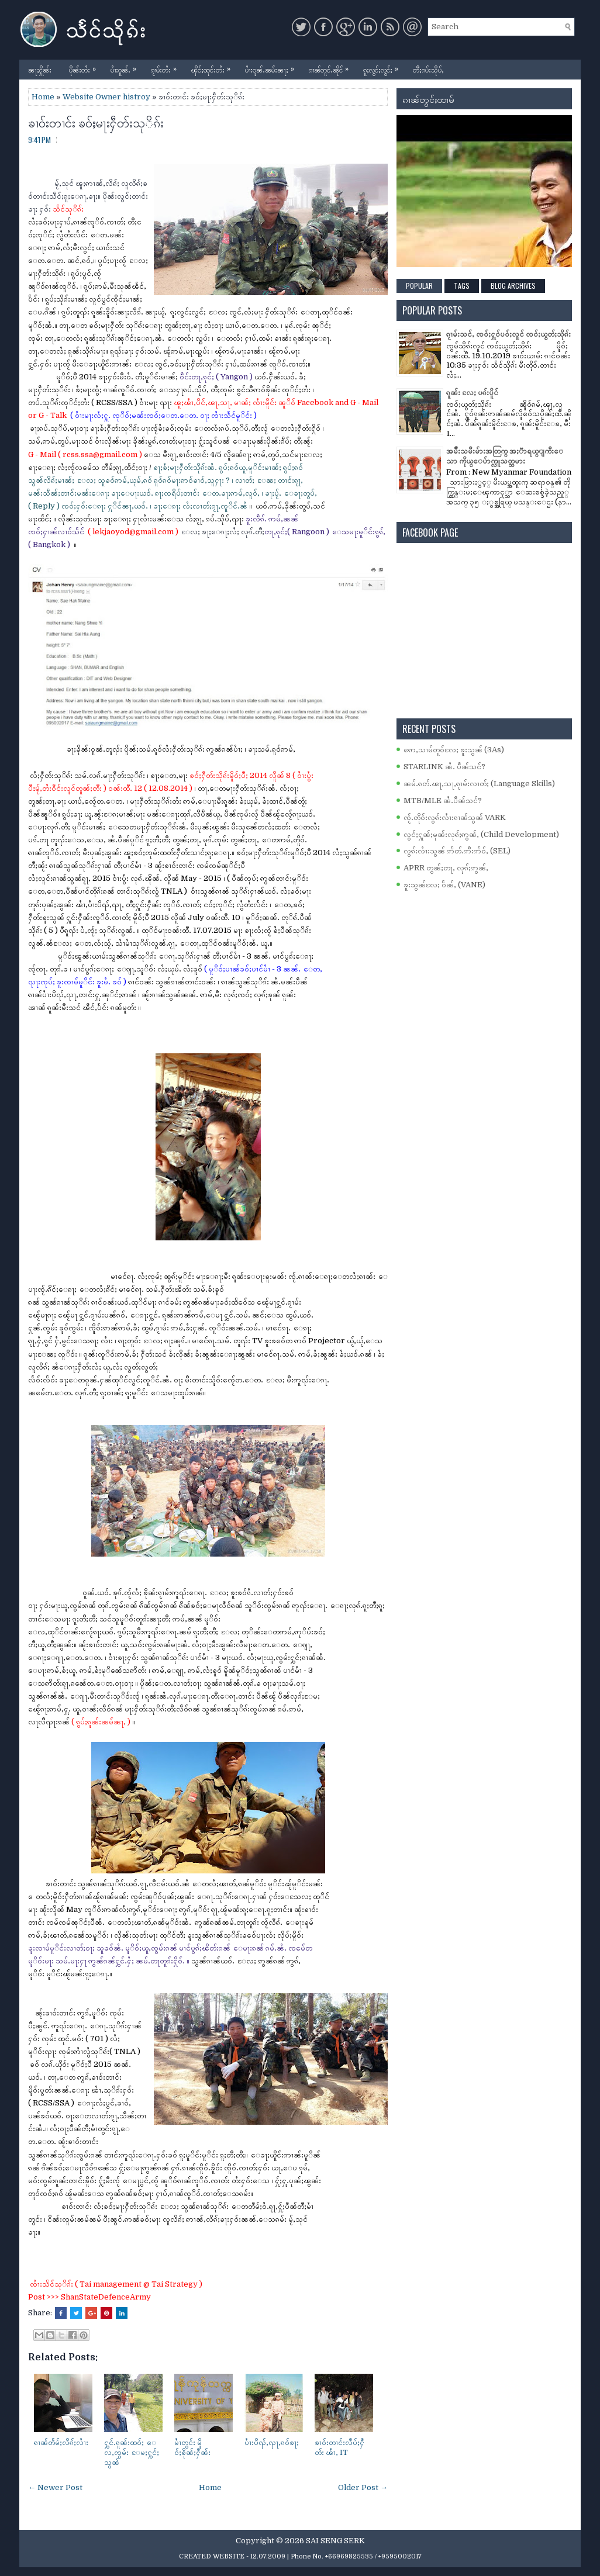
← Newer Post (55, 2487)
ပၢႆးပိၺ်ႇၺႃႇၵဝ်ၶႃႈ (271, 2442)
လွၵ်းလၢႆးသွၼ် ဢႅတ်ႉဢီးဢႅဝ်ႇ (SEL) (457, 850)
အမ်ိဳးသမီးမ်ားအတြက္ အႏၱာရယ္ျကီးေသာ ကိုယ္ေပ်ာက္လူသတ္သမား (504, 456)
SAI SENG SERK (335, 2540)
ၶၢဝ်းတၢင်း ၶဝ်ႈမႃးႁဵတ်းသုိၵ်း (96, 122)
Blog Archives (513, 286)
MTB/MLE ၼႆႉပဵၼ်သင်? (443, 800)
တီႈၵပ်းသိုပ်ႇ (428, 69)
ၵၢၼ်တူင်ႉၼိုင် (331, 67)
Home (43, 96)
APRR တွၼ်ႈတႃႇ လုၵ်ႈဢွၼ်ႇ (446, 867)
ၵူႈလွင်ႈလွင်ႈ (383, 67)
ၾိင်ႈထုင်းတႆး (213, 67)
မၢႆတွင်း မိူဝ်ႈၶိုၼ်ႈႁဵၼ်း (192, 2447)
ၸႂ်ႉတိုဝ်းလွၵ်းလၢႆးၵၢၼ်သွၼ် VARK (455, 817)
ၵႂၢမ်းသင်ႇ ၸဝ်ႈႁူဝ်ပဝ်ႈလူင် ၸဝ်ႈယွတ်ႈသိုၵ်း (508, 334)
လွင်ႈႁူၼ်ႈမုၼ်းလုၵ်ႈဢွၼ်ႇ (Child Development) (481, 834)
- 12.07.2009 (265, 2556)
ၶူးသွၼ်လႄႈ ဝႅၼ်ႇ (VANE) (444, 884)
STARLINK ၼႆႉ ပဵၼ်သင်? (444, 766)
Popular (419, 286)
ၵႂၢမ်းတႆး (166, 67)
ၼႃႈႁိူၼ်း (39, 69)
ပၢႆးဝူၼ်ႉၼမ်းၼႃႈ (272, 67)
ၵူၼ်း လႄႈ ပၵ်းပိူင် (472, 392)
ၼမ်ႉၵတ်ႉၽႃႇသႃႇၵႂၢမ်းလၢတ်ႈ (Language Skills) (479, 783)
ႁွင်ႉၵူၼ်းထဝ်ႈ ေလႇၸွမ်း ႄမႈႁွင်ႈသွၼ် (131, 2452)
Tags (462, 286)
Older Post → (363, 2487)
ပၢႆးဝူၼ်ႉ (126, 67)
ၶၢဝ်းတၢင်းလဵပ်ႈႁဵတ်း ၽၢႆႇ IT (339, 2447)
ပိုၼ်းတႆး (85, 67)
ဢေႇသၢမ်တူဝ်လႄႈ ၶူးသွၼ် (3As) (454, 749)
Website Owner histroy (106, 96)
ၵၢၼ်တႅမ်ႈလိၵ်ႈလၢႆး (61, 2442)
